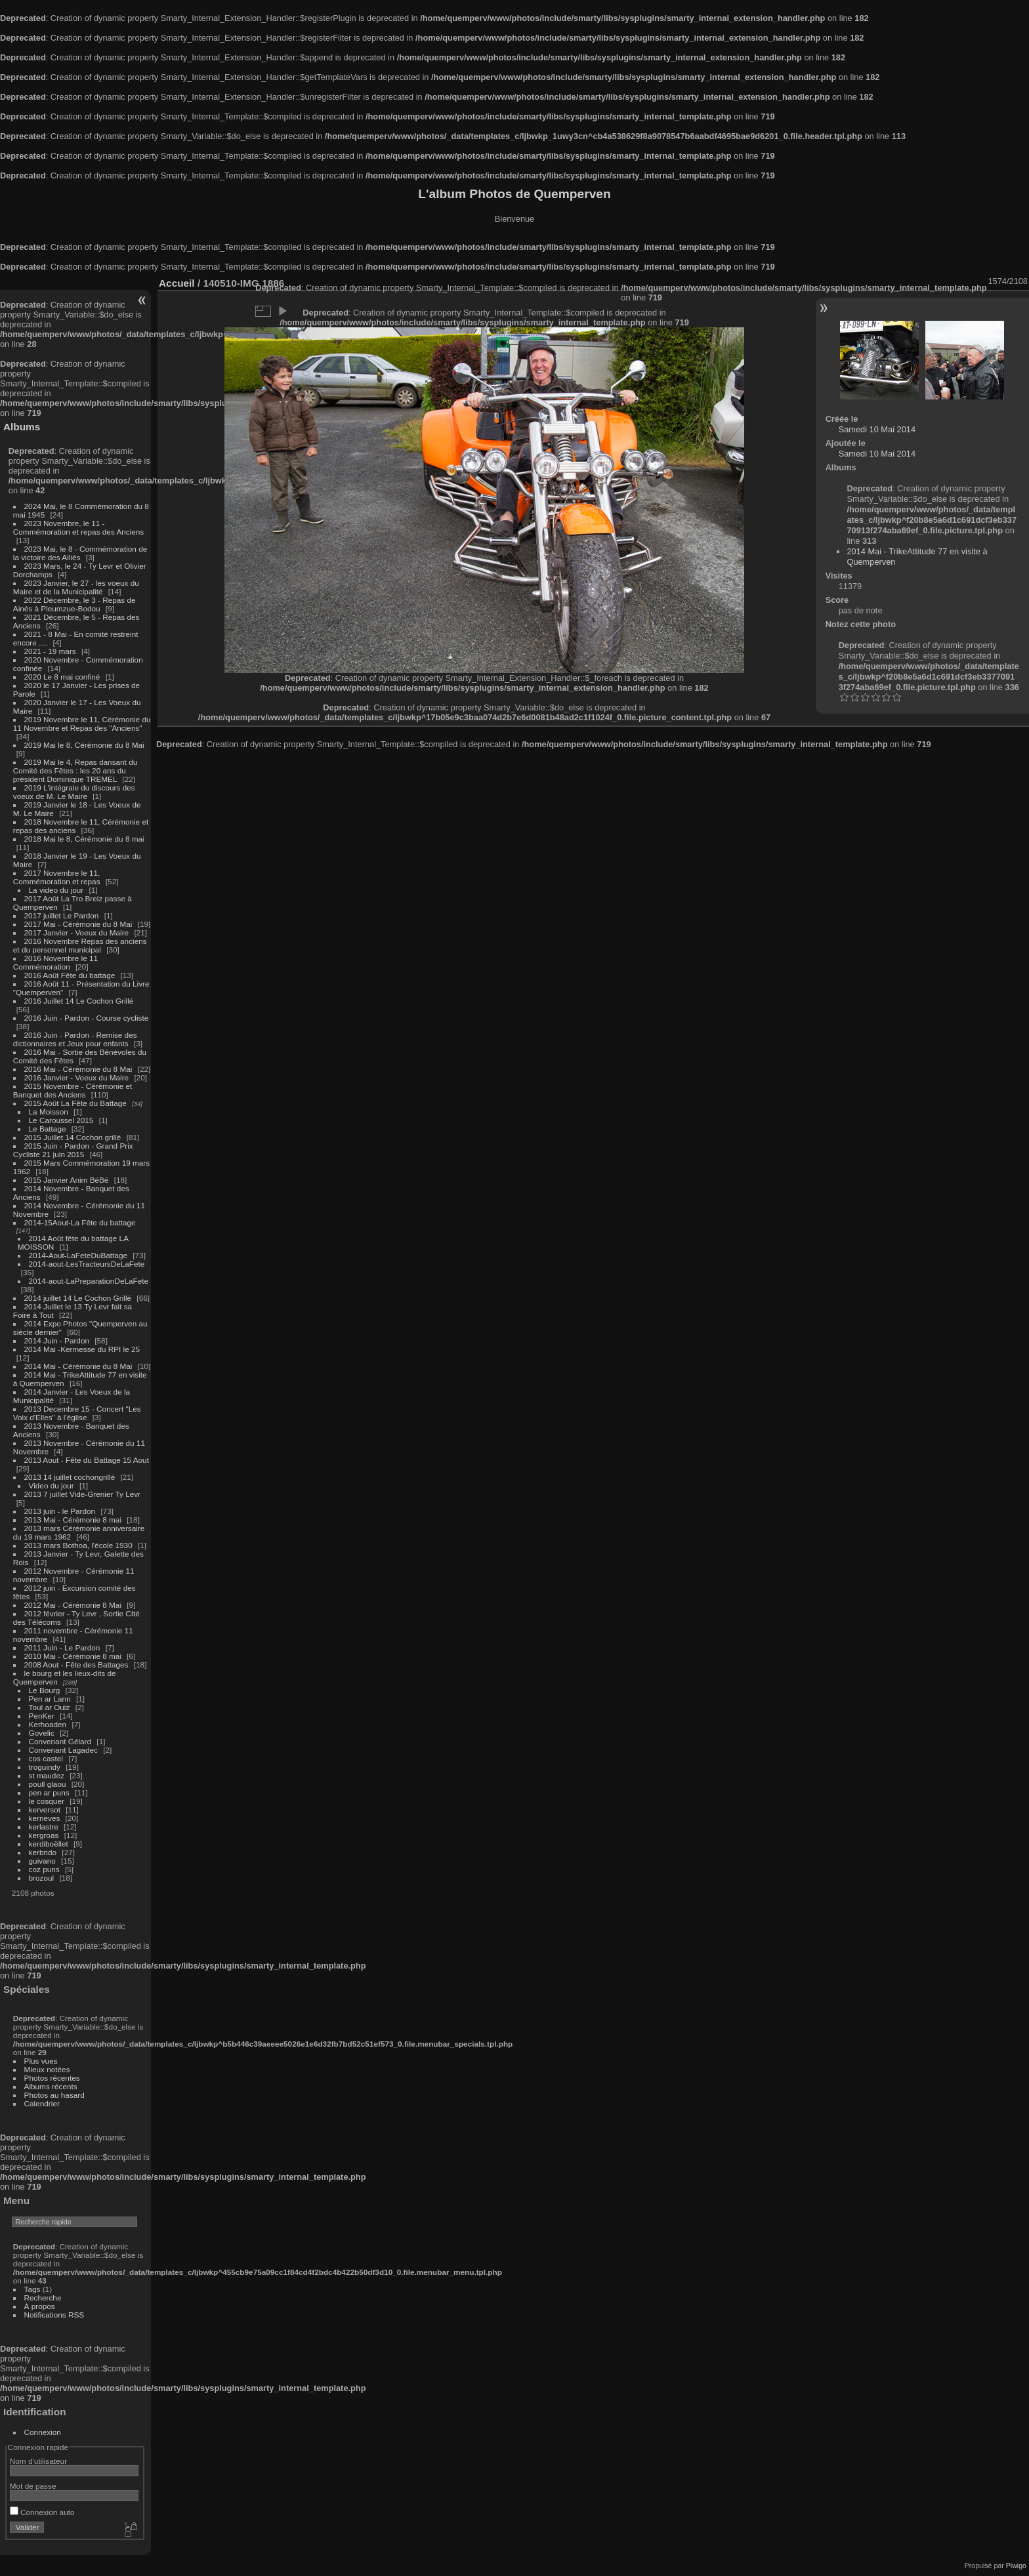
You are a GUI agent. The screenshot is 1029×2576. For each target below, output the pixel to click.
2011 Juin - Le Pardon (62, 1647)
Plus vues (41, 2060)
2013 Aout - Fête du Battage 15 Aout (86, 1460)
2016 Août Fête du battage (70, 975)
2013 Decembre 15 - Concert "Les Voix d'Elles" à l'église (77, 1412)
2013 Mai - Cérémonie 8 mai (72, 1519)
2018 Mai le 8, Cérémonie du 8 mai (84, 838)
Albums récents (50, 2086)
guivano (42, 1860)
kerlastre (43, 1826)
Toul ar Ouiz (49, 1707)
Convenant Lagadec (63, 1750)
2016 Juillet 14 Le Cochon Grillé (79, 1000)
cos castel (46, 1758)
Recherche (43, 2297)
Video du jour (51, 1485)
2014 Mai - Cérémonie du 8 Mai (78, 1366)
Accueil (177, 283)
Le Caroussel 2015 (61, 1120)
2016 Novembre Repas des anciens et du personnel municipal (80, 945)
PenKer (41, 1715)
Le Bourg (44, 1690)
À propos (39, 2306)
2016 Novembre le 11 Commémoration (55, 962)
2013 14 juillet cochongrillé (70, 1477)
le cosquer (46, 1801)
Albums (21, 426)
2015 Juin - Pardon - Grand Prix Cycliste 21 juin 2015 (73, 1149)
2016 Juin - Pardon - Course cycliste (86, 1017)
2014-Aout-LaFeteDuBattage (78, 1255)
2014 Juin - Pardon (56, 1340)
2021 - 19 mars (50, 651)
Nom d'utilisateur (38, 2461)
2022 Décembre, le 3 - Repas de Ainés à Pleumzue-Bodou (74, 604)
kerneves (44, 1818)
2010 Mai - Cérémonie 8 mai (72, 1656)
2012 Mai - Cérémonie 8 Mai (72, 1605)
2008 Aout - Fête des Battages (76, 1664)
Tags (32, 2289)
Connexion (42, 2432)
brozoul (41, 1877)
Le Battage (47, 1128)
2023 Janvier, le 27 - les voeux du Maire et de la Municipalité (76, 587)
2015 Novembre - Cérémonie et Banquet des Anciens (73, 1090)
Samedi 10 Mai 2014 (877, 429)
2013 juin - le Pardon (60, 1511)
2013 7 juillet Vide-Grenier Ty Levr (82, 1494)
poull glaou (47, 1784)
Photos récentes (52, 2078)
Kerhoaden (48, 1724)
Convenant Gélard (60, 1741)
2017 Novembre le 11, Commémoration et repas (56, 877)
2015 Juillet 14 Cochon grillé (72, 1137)
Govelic (41, 1732)
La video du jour (56, 890)
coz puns (44, 1869)
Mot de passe (33, 2486)
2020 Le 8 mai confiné (62, 676)
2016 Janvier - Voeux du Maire (76, 1077)
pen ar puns (49, 1792)
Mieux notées (47, 2069)
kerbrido (43, 1852)
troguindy (44, 1767)
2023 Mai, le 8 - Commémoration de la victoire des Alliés (80, 553)
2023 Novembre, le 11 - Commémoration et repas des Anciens (78, 527)
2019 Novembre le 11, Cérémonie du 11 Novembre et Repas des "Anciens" (82, 723)
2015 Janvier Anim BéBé (66, 1180)
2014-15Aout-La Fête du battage (80, 1222)
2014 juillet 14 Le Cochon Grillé (78, 1298)
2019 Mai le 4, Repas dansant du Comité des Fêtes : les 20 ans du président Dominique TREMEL (75, 770)
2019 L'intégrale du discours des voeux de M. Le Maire (74, 791)
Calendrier (42, 2103)
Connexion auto (42, 2512)
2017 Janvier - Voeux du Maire (76, 932)
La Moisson (48, 1111)
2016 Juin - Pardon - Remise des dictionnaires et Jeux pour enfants (75, 1039)
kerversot (44, 1809)
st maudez (46, 1775)
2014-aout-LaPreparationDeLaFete (89, 1281)
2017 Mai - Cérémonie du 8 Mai (78, 924)
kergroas (44, 1835)
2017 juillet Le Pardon (61, 915)
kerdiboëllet (48, 1843)
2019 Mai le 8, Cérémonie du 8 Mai (84, 745)
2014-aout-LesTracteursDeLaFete (87, 1263)
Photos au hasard (54, 2095)
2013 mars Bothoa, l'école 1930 (78, 1545)
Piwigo (1016, 2565)
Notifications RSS (54, 2314)
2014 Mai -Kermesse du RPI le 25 (82, 1349)
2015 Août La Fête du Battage (75, 1103)
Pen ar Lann (50, 1698)
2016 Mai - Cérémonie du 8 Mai (78, 1069)
